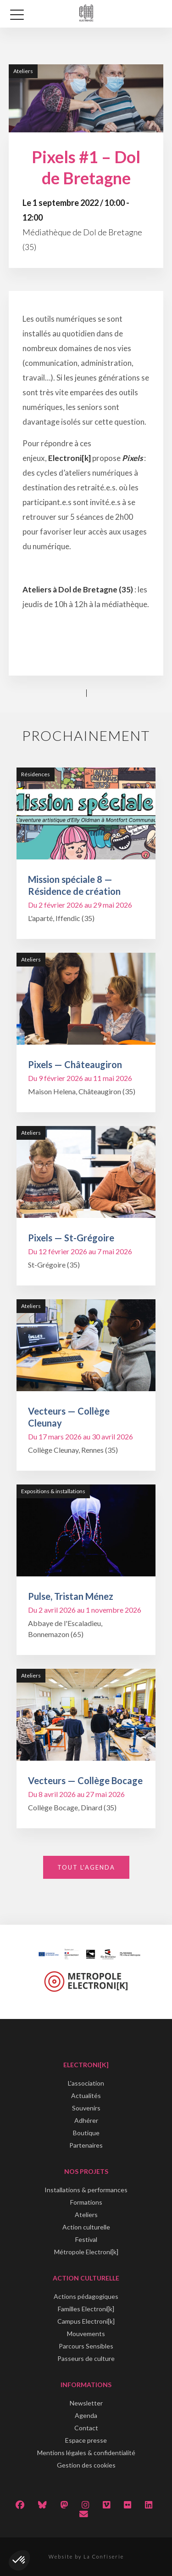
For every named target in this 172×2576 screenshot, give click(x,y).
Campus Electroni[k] (86, 2321)
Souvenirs (86, 2108)
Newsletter (86, 2403)
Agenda (86, 2415)
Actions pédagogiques (86, 2296)
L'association (86, 2083)
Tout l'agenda (86, 1867)
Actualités (86, 2095)
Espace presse (86, 2440)
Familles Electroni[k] (86, 2309)
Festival (86, 2239)
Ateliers (86, 2214)
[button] (19, 2560)
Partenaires (86, 2145)
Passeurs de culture (86, 2358)
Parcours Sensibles (86, 2346)
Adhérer (86, 2120)
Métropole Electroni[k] (86, 2252)
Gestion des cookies (86, 2465)
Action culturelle (86, 2227)
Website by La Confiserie (86, 2556)
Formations (86, 2202)
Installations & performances (86, 2190)
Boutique (86, 2133)
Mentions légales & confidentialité (86, 2453)
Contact (86, 2428)
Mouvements (86, 2333)
